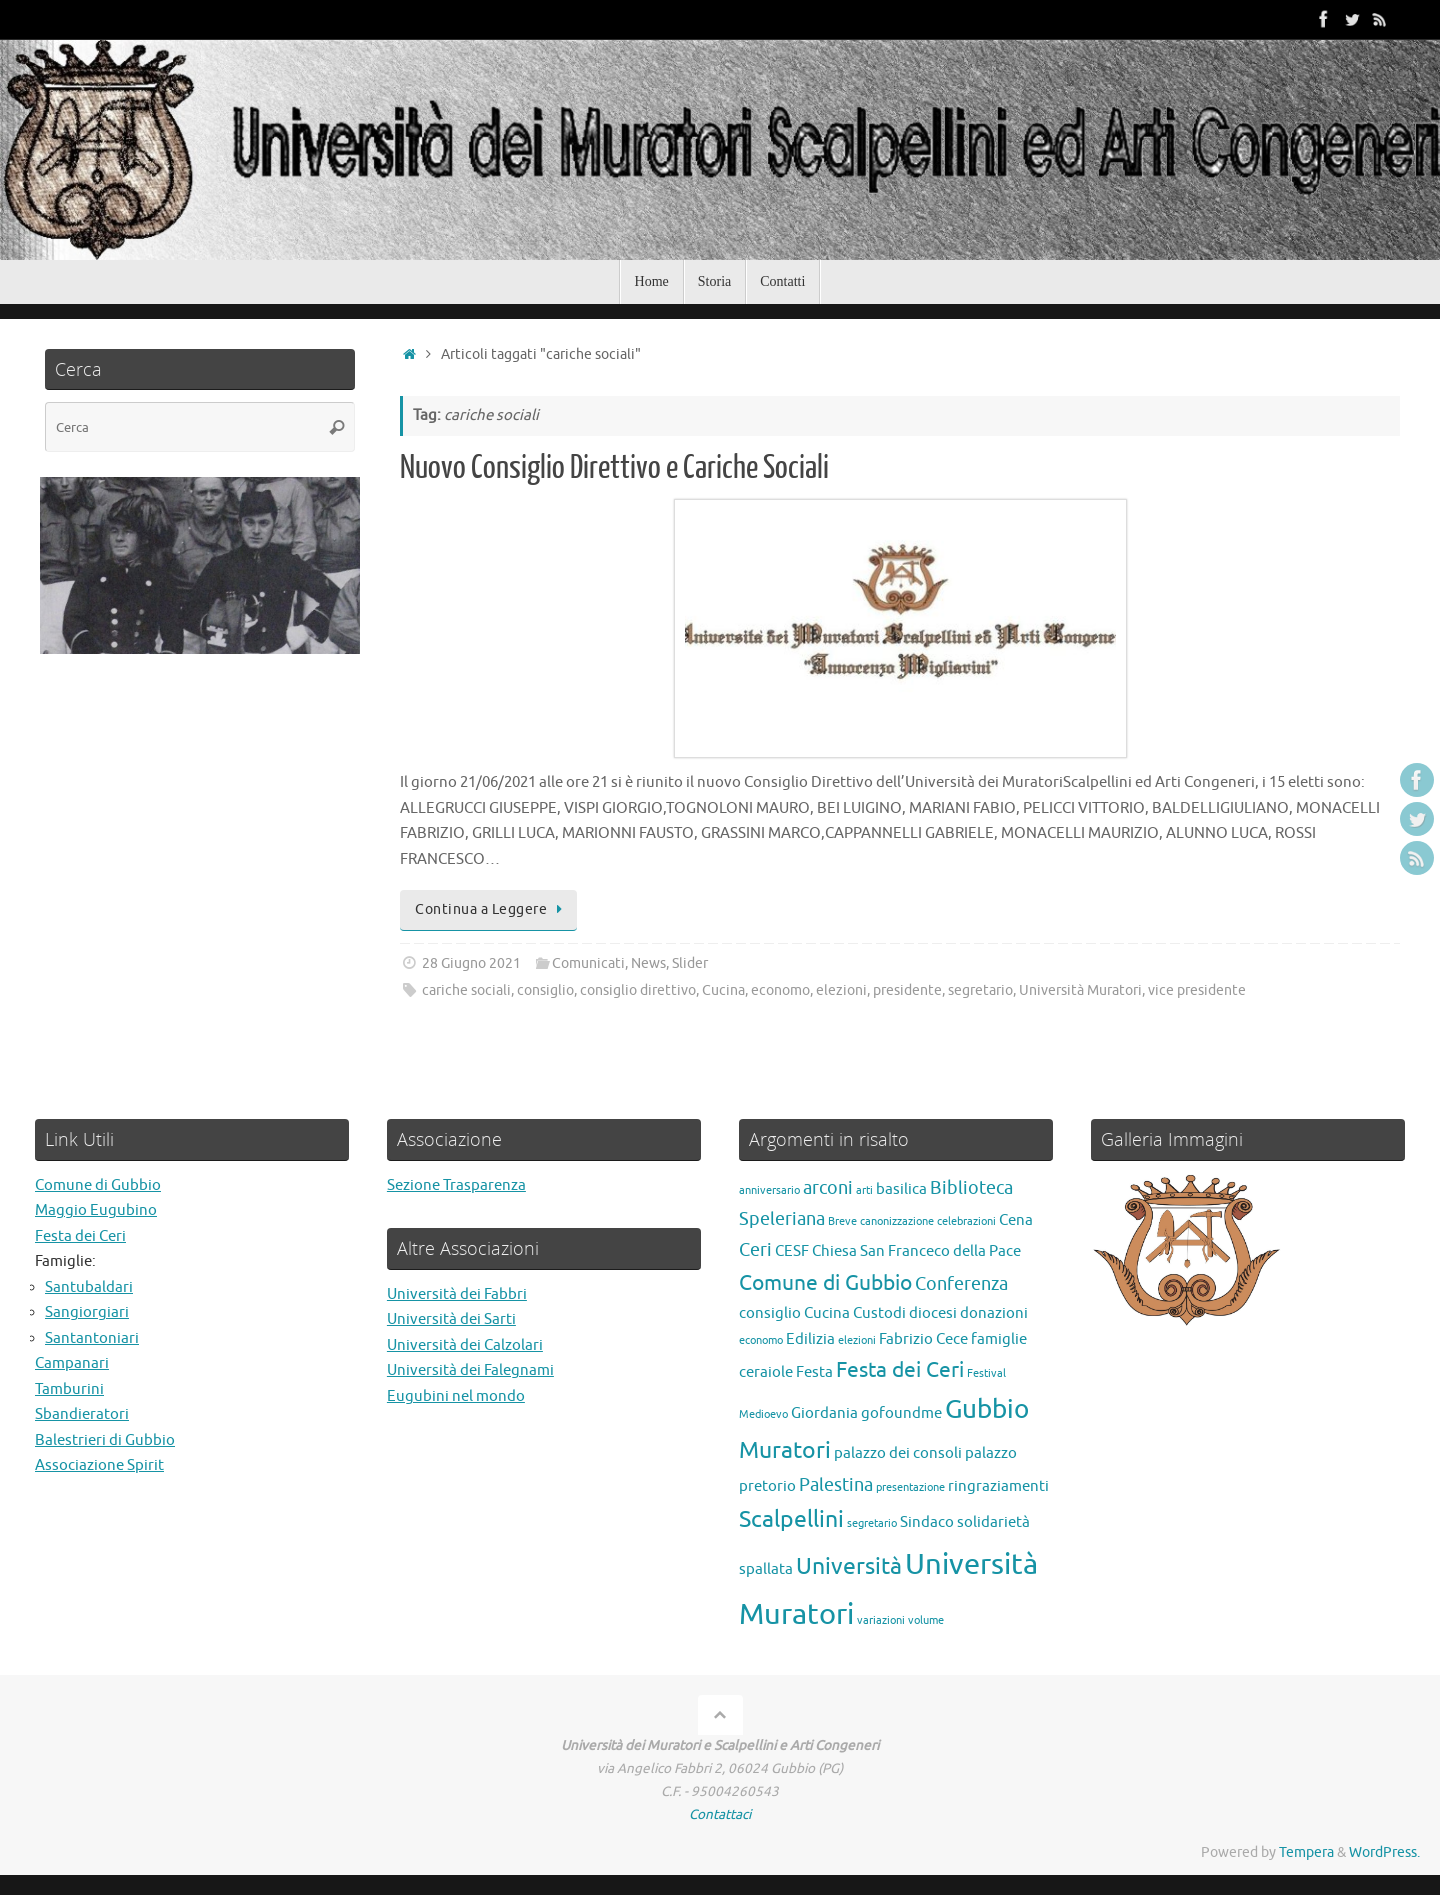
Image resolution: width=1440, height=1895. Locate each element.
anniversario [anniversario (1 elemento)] (769, 1190)
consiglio (545, 990)
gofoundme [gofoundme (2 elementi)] (901, 1413)
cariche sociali (466, 990)
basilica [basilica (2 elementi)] (901, 1189)
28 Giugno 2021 (471, 963)
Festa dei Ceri (80, 1236)
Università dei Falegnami (470, 1370)
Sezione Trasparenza (456, 1185)
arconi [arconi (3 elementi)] (828, 1188)
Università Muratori (1080, 990)
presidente (907, 990)
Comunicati (588, 963)
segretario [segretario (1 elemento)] (872, 1523)
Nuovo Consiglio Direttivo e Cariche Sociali (614, 468)
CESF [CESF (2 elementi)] (792, 1251)
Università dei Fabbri (457, 1294)
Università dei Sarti (451, 1319)
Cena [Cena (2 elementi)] (1016, 1220)
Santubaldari (89, 1287)
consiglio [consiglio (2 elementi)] (770, 1313)
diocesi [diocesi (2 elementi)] (933, 1313)
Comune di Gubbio (98, 1185)
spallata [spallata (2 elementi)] (766, 1569)
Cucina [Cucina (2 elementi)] (827, 1313)
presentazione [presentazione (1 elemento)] (910, 1487)
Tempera (1306, 1852)
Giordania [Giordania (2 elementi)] (824, 1413)
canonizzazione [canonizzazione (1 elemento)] (897, 1221)
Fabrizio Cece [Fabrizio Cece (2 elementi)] (923, 1339)
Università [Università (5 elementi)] (849, 1566)
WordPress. (1384, 1852)
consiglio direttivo (638, 990)
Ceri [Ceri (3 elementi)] (755, 1250)
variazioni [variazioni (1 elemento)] (881, 1620)
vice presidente (1197, 990)
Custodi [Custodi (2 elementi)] (879, 1313)
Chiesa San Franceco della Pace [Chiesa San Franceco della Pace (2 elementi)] (916, 1251)
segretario (980, 990)
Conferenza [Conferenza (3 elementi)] (961, 1284)
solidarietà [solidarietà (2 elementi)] (993, 1522)
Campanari (72, 1363)
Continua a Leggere (492, 909)
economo (780, 990)
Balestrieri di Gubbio (105, 1440)
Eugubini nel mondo (456, 1396)
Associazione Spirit (99, 1465)
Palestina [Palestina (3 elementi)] (836, 1485)
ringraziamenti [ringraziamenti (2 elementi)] (998, 1486)
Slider (690, 963)
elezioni (841, 990)
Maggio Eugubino (96, 1210)
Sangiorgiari (87, 1312)
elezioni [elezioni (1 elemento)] (857, 1340)
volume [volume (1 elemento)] (926, 1620)
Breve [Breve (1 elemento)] (842, 1221)
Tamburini (69, 1389)
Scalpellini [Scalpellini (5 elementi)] (791, 1519)
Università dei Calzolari (465, 1345)
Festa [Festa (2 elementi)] (814, 1372)
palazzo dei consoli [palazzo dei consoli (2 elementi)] (898, 1453)
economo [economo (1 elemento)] (761, 1340)
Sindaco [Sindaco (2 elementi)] (927, 1522)
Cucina (723, 990)
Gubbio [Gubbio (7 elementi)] (987, 1409)
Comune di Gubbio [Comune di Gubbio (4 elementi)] (825, 1283)
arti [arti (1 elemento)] (864, 1190)
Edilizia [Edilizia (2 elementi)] (810, 1339)
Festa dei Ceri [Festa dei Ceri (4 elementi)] (900, 1370)
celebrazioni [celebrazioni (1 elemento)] (966, 1221)
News (648, 963)
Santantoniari (92, 1338)
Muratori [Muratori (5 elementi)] (785, 1450)
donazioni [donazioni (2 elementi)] (994, 1313)
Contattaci (720, 1814)
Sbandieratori (82, 1414)
